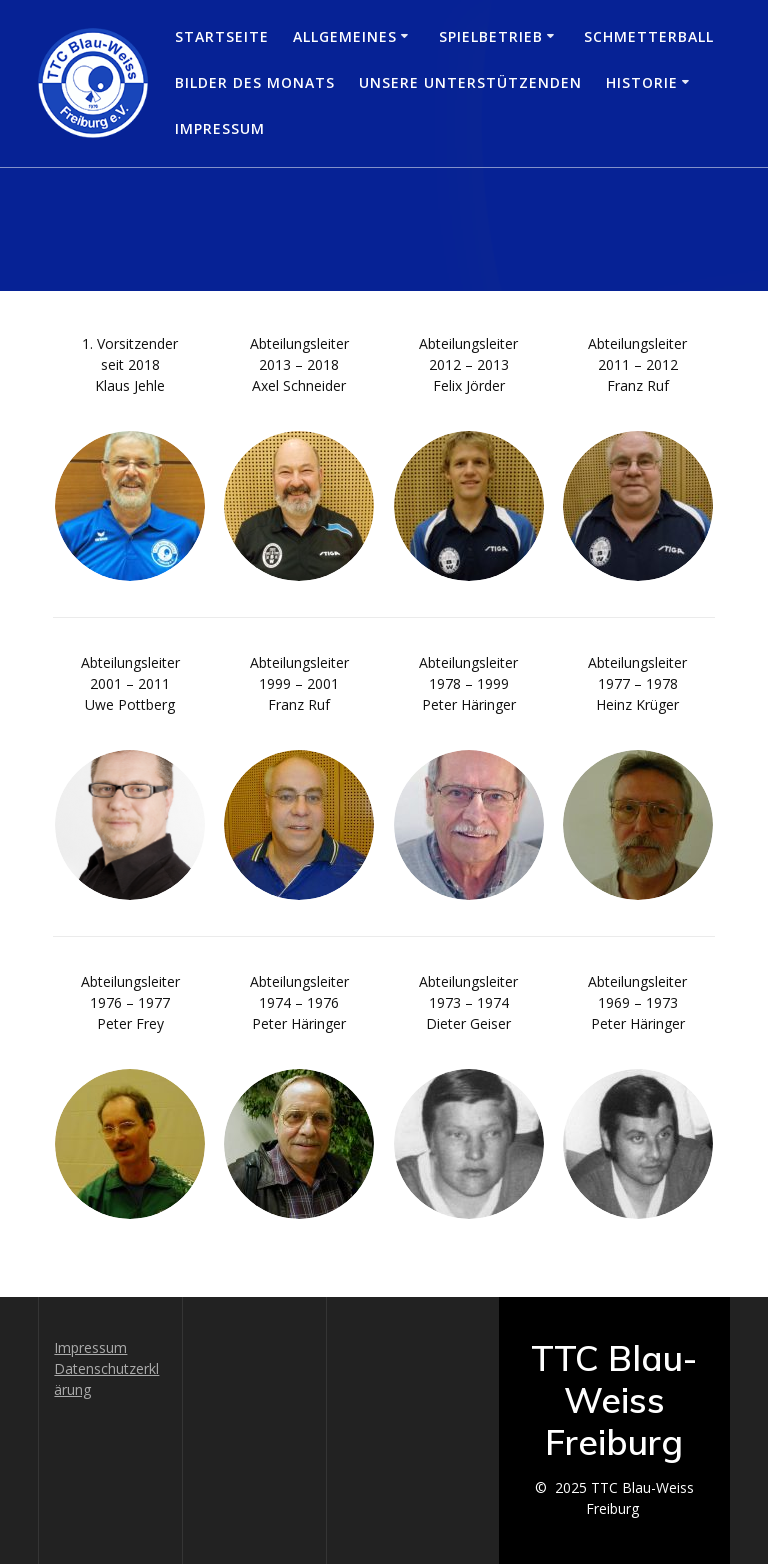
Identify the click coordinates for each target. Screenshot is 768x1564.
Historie (642, 82)
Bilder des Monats (255, 82)
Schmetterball (649, 36)
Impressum (220, 128)
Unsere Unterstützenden (470, 82)
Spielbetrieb (491, 36)
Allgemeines (345, 36)
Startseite (222, 36)
